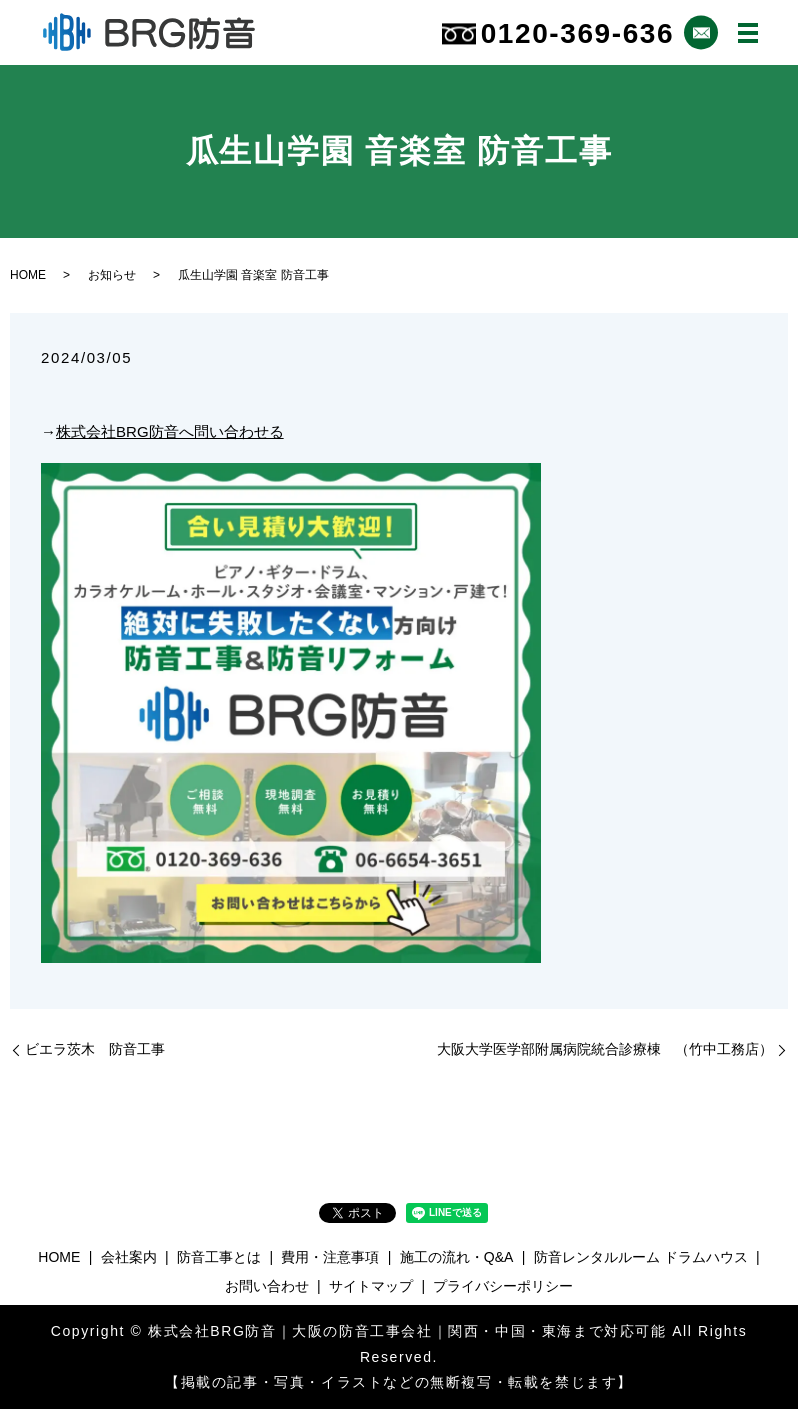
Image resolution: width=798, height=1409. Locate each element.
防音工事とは (219, 1257)
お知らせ (112, 275)
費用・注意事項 (330, 1257)
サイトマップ (371, 1286)
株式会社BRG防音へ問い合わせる (170, 431)
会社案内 (129, 1257)
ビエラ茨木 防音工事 (95, 1049)
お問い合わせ (267, 1286)
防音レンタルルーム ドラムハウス (641, 1257)
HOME (28, 275)
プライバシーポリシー (503, 1286)
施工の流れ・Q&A (457, 1257)
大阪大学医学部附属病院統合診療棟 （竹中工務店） (605, 1049)
